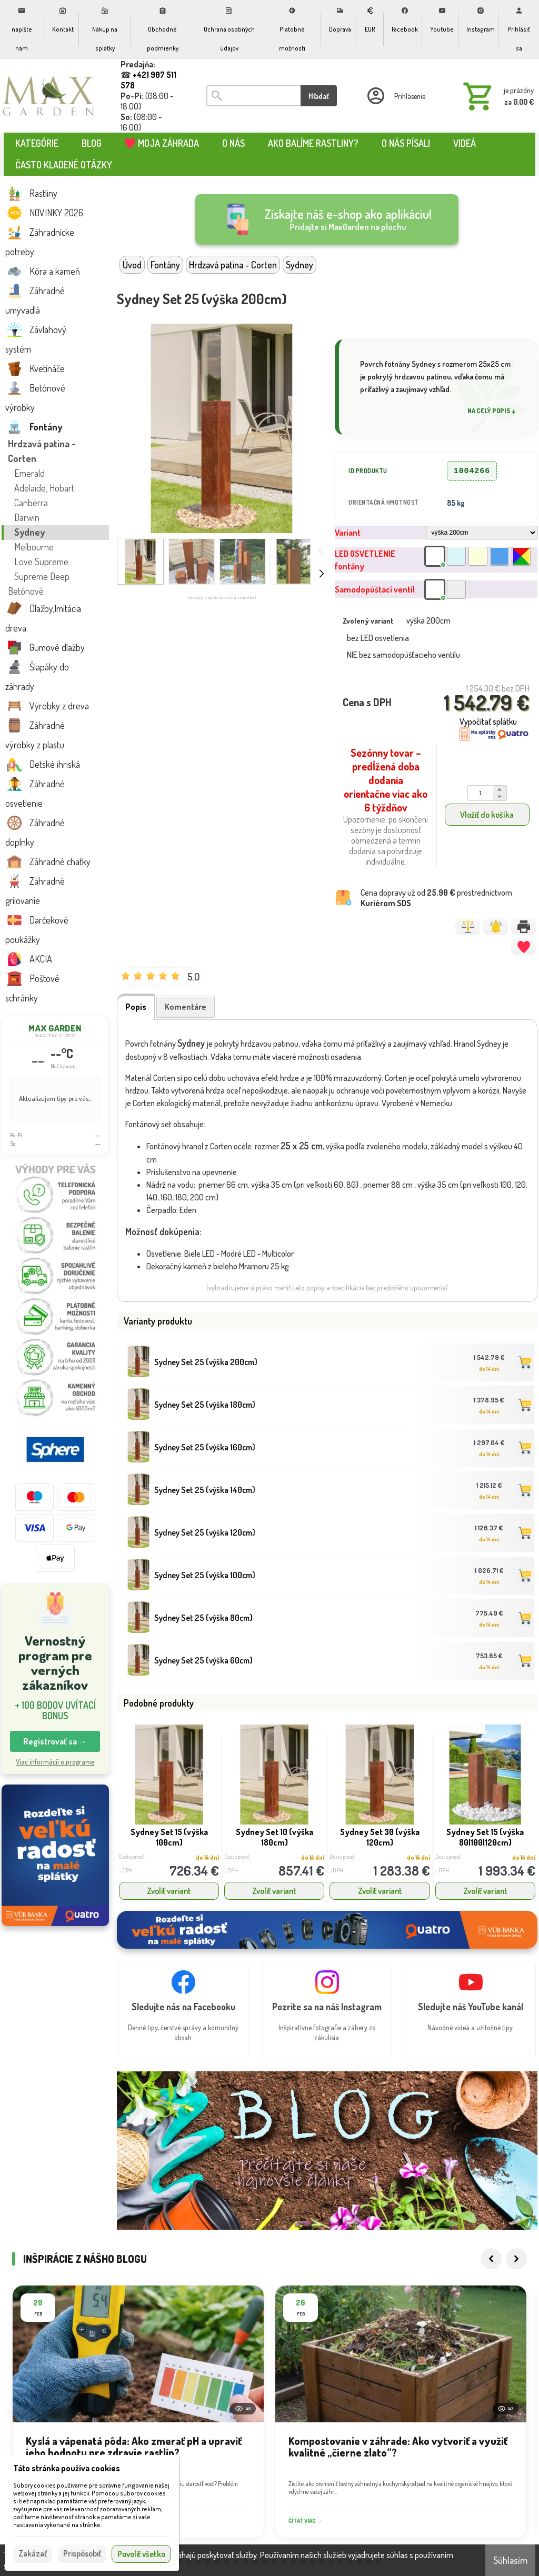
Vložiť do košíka (487, 814)
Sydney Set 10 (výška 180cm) (274, 1837)
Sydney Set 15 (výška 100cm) (169, 1837)
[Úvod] (48, 96)
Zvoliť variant (169, 1891)
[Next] (516, 2227)
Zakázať (32, 2553)
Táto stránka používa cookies (66, 2468)
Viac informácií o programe (55, 1761)
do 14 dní (489, 1369)
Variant (348, 532)
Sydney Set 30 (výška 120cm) (380, 1837)
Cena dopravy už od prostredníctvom (436, 897)
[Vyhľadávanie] (253, 95)
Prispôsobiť (82, 2553)
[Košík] (496, 96)
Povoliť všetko (141, 2554)
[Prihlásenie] (395, 96)
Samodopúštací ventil (375, 589)
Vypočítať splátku (488, 721)
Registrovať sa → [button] (55, 1741)
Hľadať (318, 96)
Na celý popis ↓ (491, 411)
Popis (135, 1006)
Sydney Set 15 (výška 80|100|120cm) (485, 1837)
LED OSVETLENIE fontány (365, 560)
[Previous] (491, 2227)
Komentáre (185, 1006)
